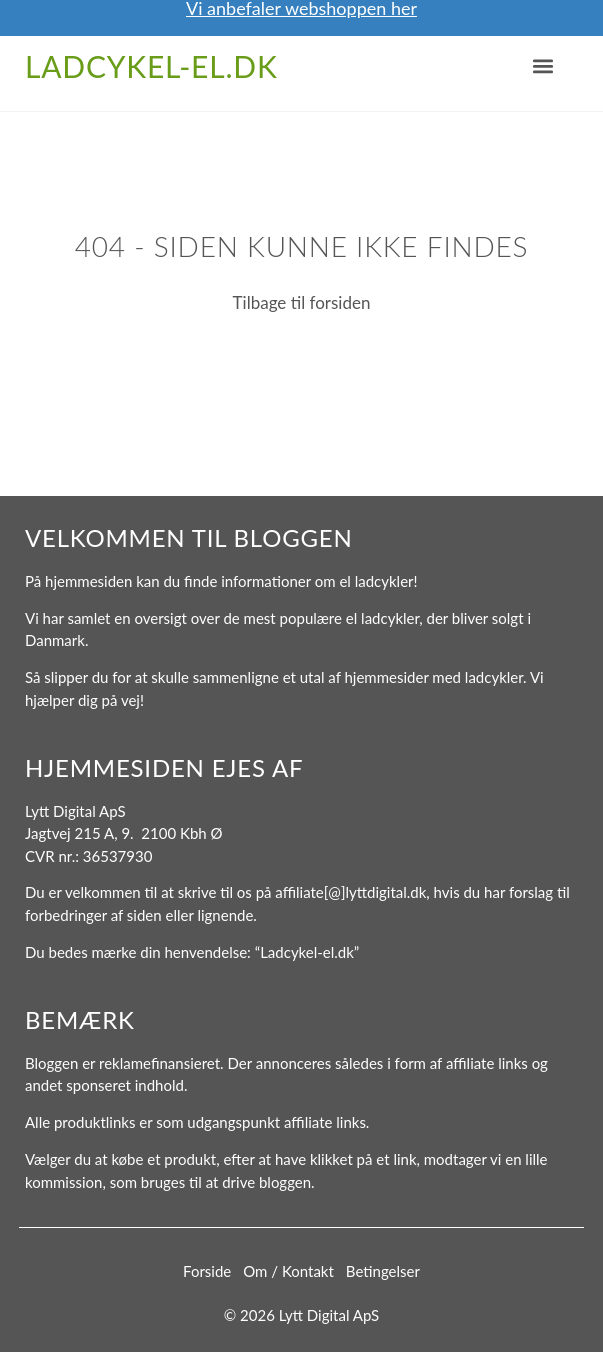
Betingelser (383, 1271)
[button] (542, 66)
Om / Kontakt (288, 1271)
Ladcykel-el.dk (151, 66)
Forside (207, 1271)
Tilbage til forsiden (302, 302)
